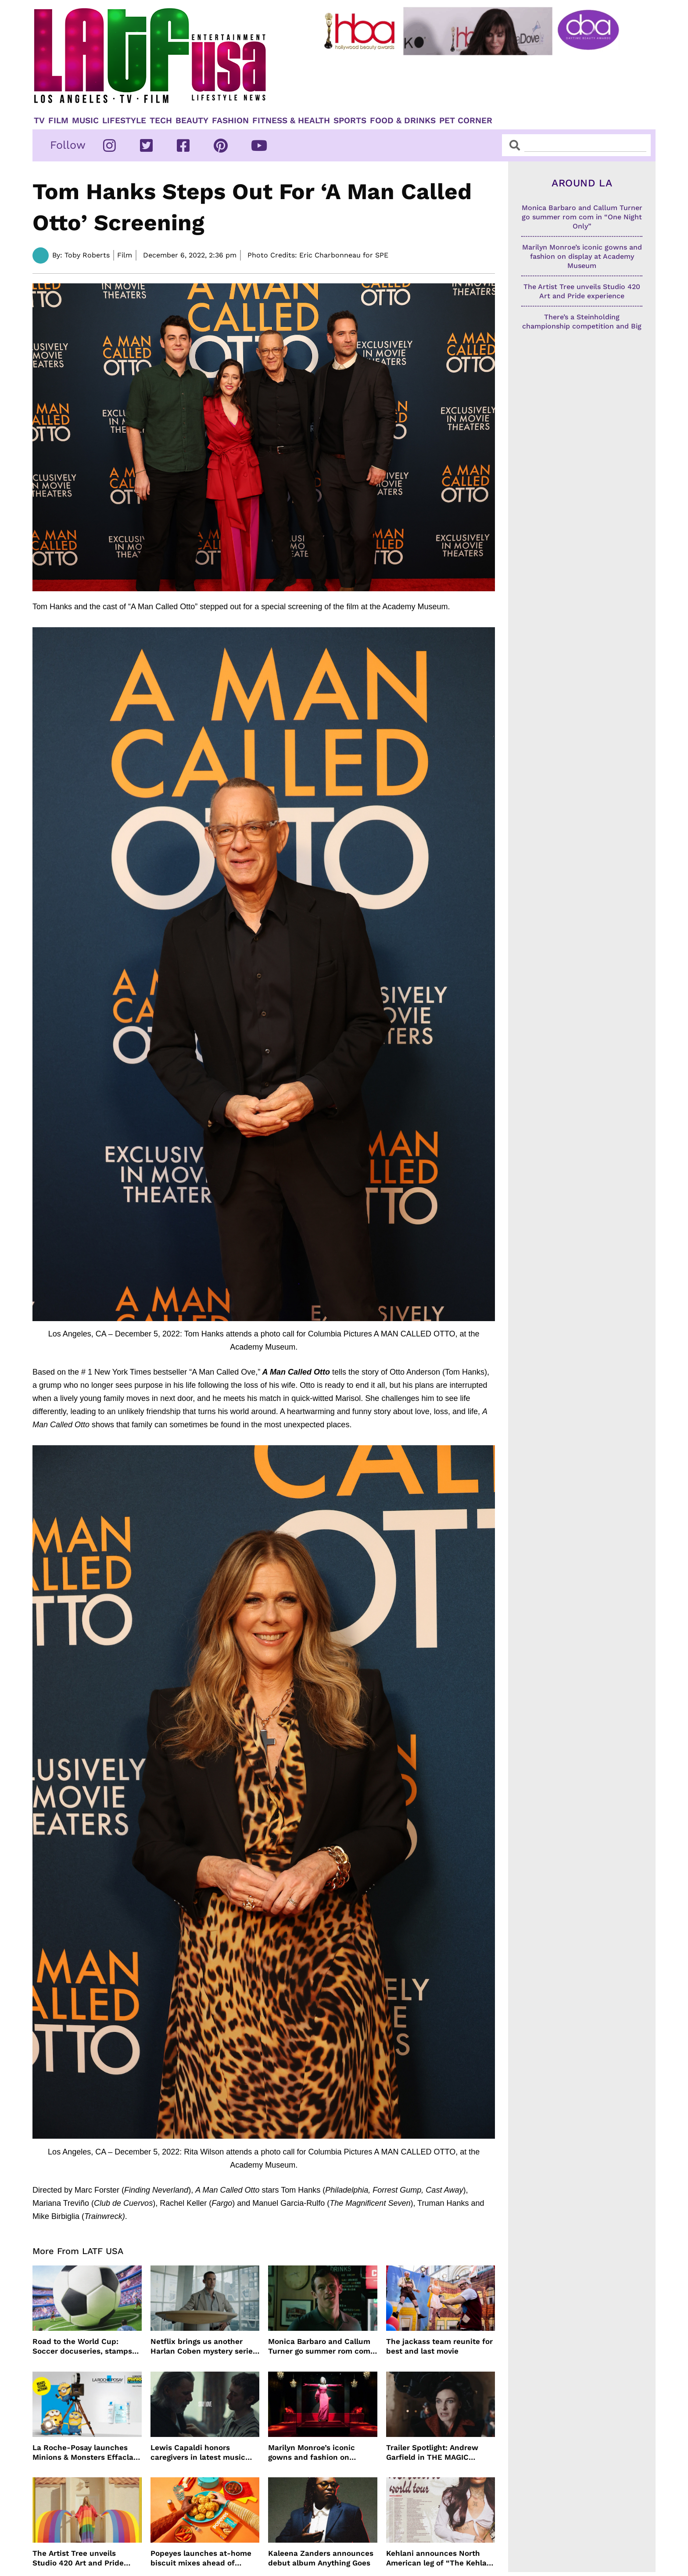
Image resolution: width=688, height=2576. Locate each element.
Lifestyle (124, 120)
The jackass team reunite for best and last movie (439, 2346)
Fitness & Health (291, 120)
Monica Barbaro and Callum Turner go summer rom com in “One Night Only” (319, 2346)
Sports (349, 120)
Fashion (230, 120)
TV (39, 120)
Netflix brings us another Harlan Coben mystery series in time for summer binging (203, 2346)
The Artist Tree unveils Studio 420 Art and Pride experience (78, 2558)
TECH (161, 120)
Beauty (192, 120)
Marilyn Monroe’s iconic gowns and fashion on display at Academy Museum (320, 2452)
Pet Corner (465, 120)
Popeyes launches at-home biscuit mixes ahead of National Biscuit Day (200, 2558)
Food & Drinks (403, 120)
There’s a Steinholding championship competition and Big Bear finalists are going (581, 326)
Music (85, 120)
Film (58, 120)
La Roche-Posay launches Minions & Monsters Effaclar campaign (84, 2452)
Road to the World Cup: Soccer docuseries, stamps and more (82, 2346)
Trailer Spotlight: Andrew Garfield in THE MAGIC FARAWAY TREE (432, 2452)
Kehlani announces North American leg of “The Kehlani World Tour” (440, 2558)
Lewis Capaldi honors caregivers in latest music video (197, 2452)
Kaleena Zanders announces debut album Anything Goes (320, 2558)
